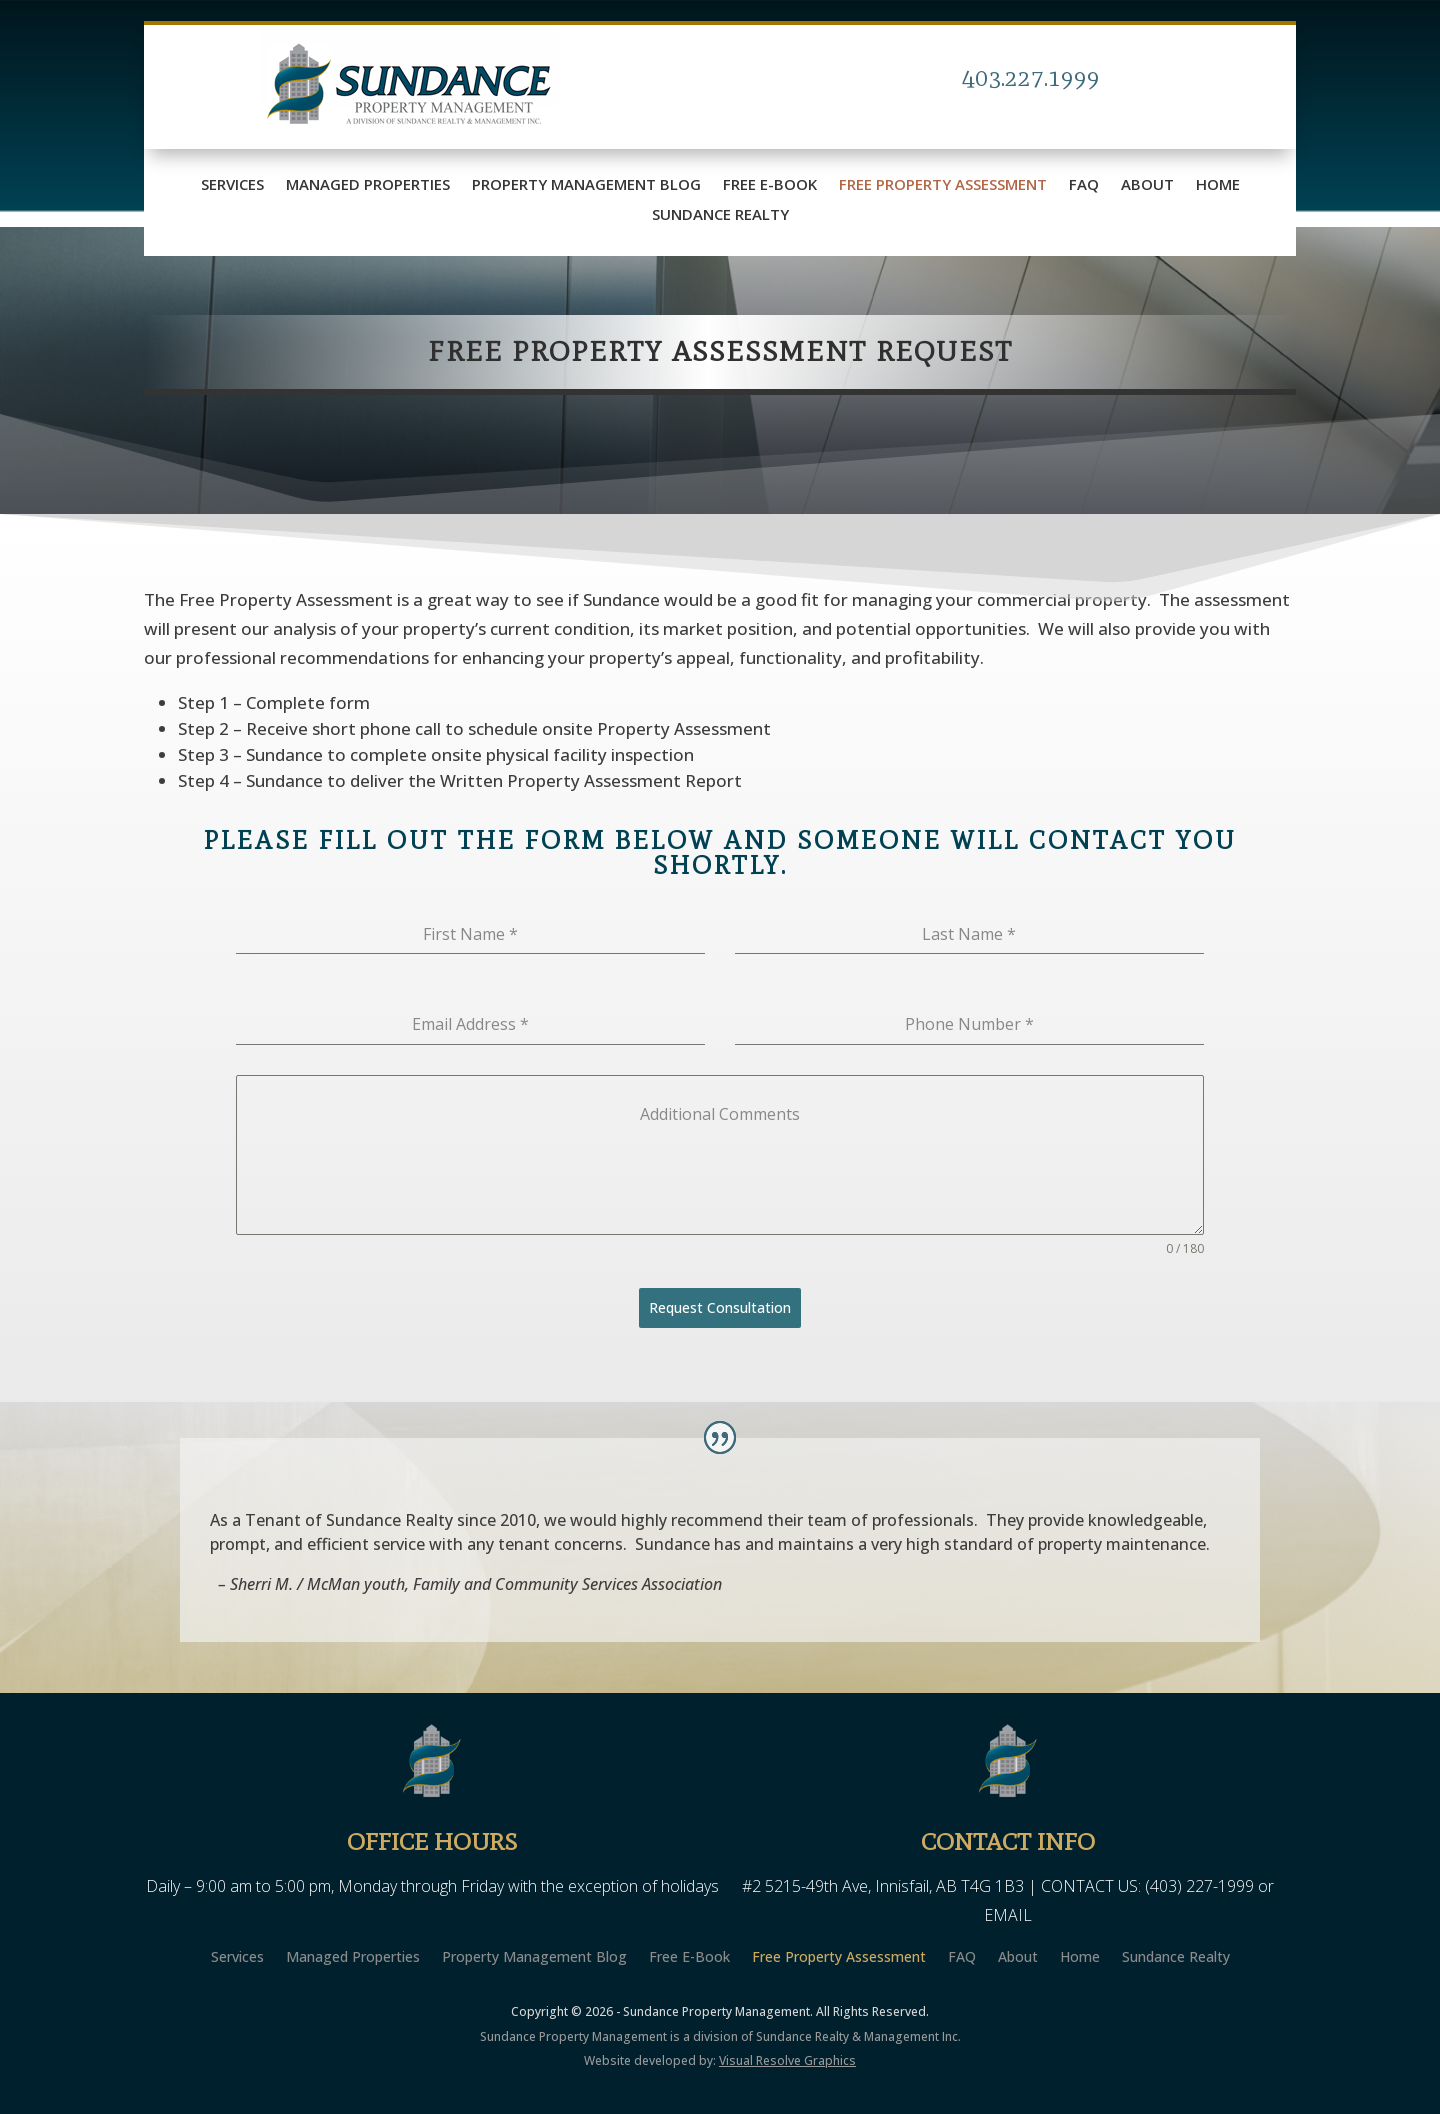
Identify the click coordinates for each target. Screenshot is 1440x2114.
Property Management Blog (586, 185)
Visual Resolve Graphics (787, 2060)
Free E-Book (770, 185)
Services (232, 185)
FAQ (1084, 185)
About (1147, 185)
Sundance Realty (720, 215)
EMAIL (1008, 1915)
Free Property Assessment (943, 185)
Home (1218, 185)
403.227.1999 (1031, 77)
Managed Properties (368, 185)
